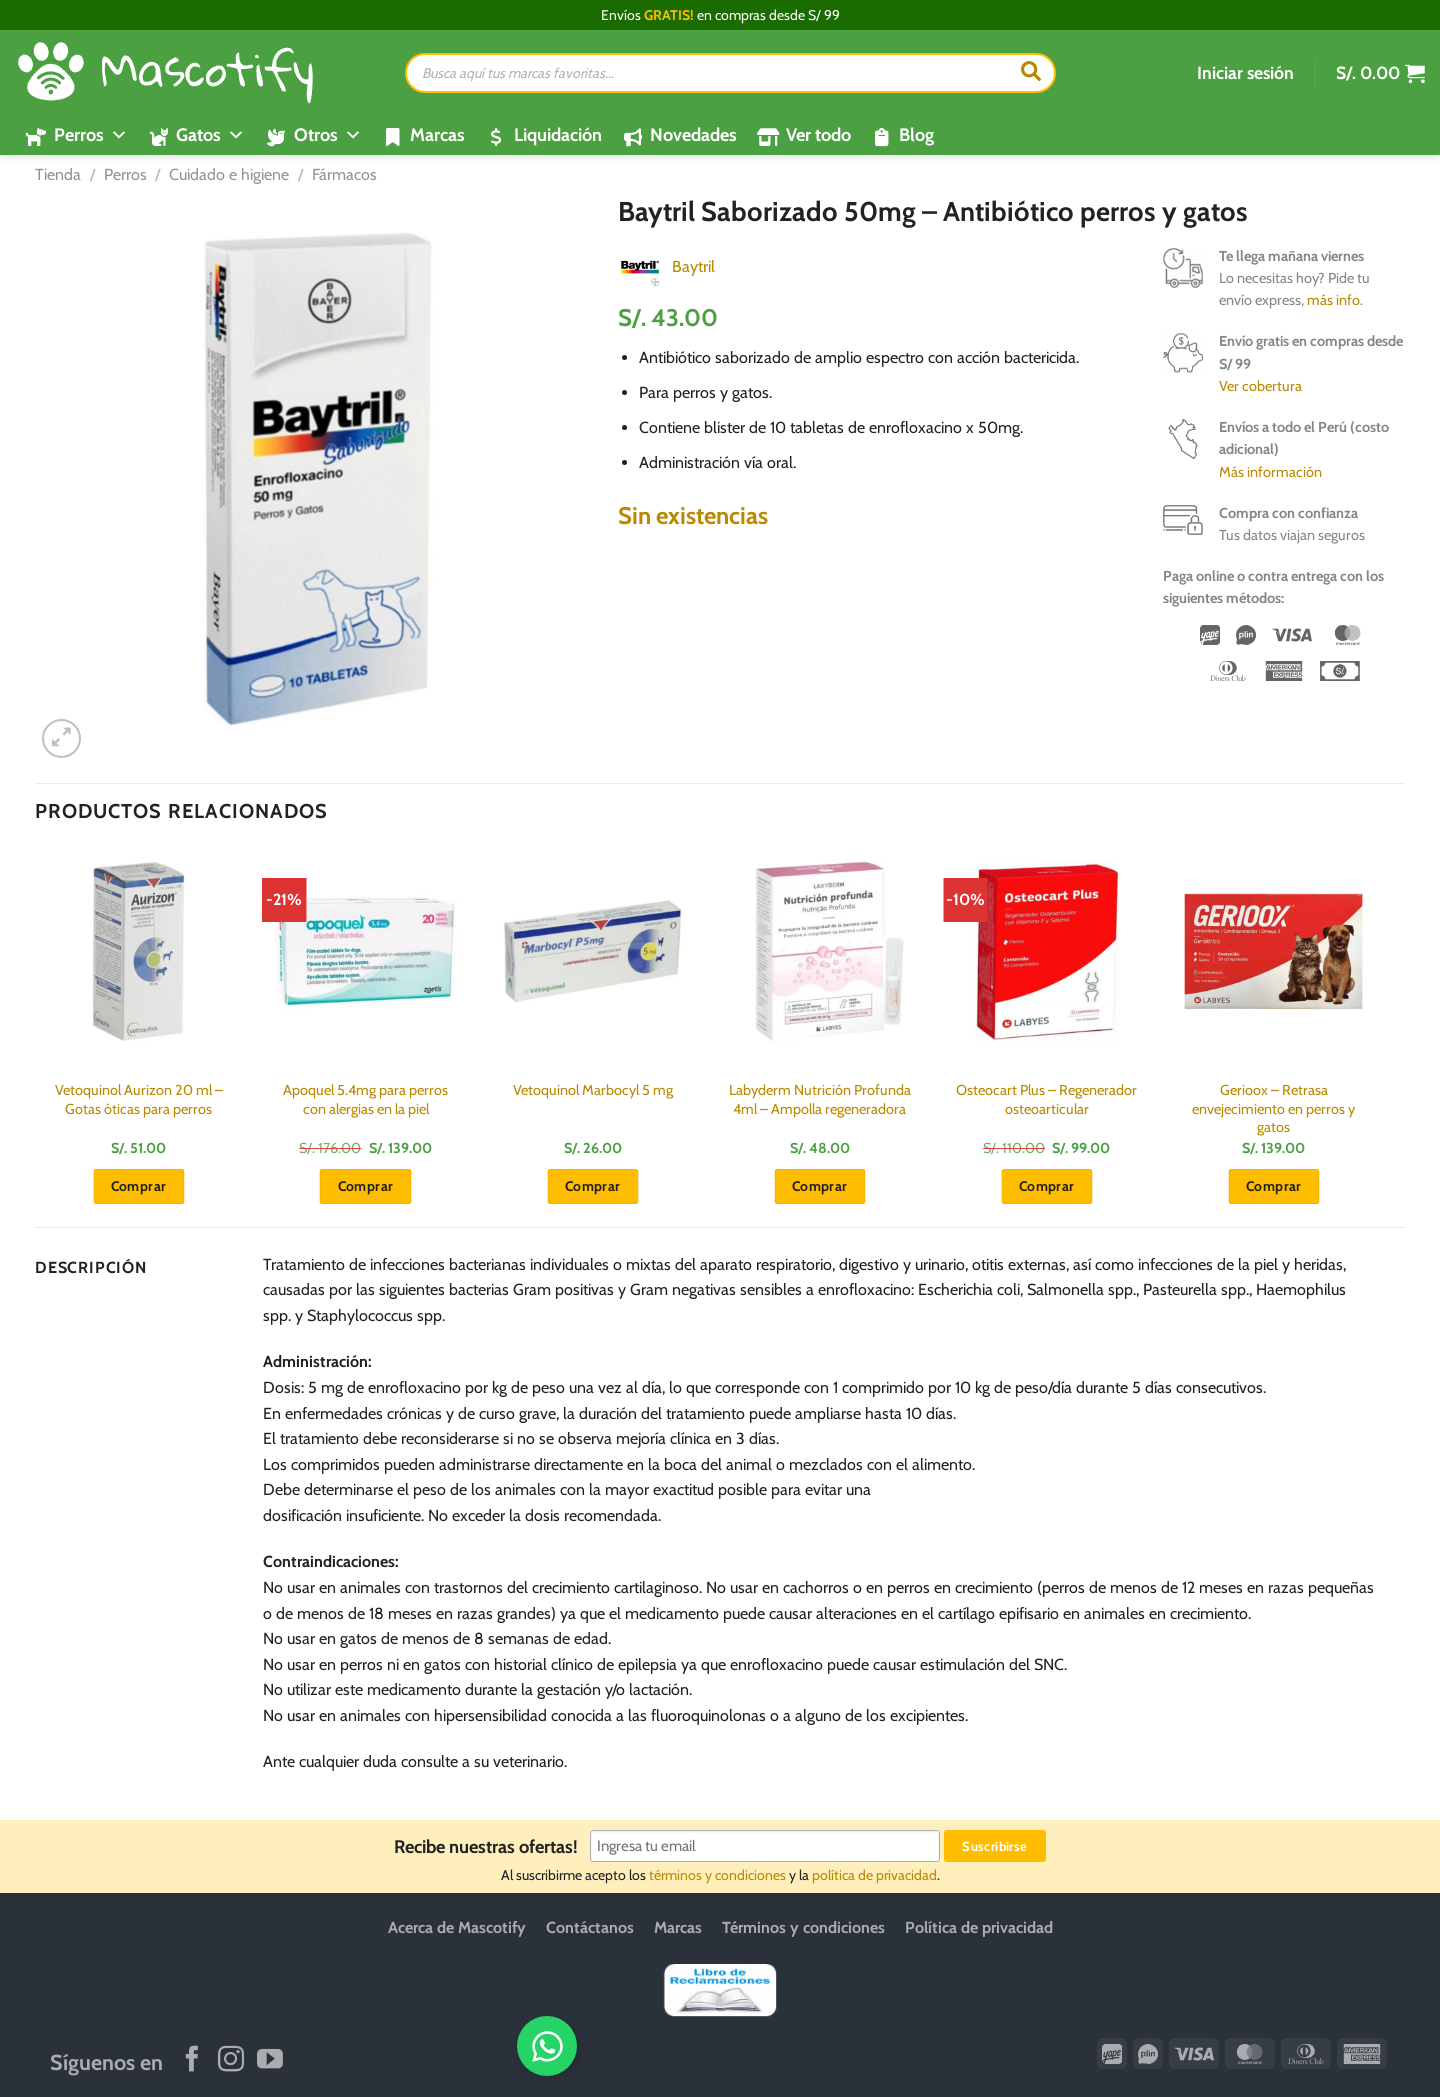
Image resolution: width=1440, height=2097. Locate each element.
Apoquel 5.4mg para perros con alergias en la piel (365, 1099)
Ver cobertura (1260, 386)
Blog (916, 135)
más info (1333, 300)
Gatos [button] (210, 135)
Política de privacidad (979, 1927)
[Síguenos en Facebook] (192, 2061)
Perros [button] (91, 135)
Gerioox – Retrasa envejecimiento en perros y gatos (1273, 1108)
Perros (125, 174)
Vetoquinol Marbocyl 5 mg (593, 1090)
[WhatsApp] (1357, 2045)
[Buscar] (1031, 73)
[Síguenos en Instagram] (231, 2061)
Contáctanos (590, 1927)
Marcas (437, 135)
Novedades (693, 135)
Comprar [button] (139, 1186)
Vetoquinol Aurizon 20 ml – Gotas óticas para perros (139, 1099)
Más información (1270, 472)
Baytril (693, 266)
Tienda (58, 174)
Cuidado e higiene (229, 174)
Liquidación (558, 135)
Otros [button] (328, 135)
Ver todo (818, 135)
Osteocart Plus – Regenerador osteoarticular (1046, 1099)
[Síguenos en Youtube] (270, 2061)
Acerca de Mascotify (457, 1927)
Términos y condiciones (803, 1927)
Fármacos (344, 174)
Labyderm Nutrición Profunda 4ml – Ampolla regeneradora (820, 1099)
